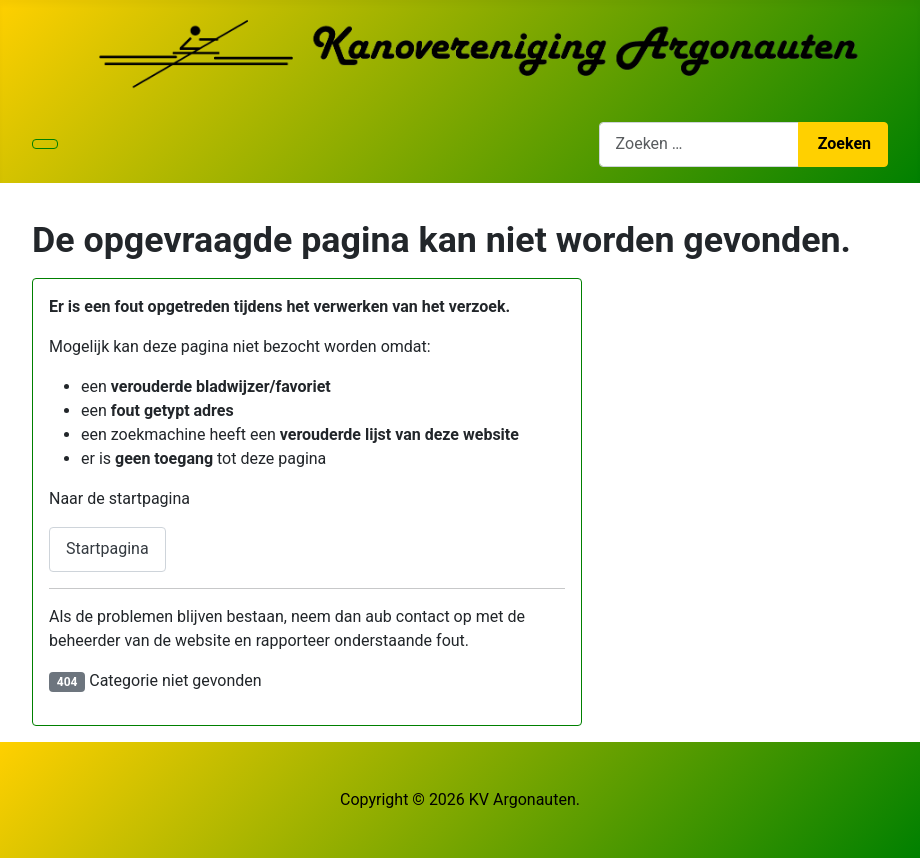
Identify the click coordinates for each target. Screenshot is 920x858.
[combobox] (699, 144)
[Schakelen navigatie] (45, 144)
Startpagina (107, 548)
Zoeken (844, 143)
